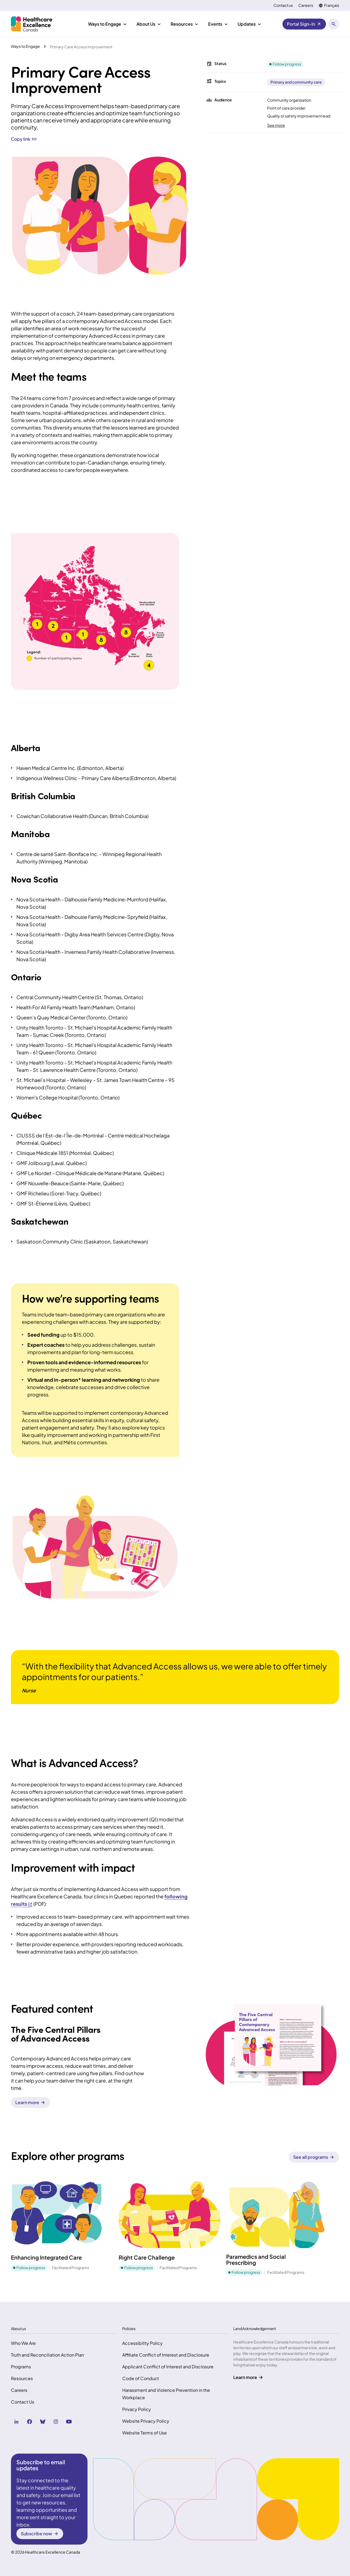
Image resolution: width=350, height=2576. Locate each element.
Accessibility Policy (142, 2343)
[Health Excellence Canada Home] (31, 24)
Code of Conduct (140, 2378)
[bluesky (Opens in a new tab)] (42, 2421)
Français (331, 5)
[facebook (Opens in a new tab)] (29, 2421)
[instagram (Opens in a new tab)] (55, 2421)
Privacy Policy (136, 2409)
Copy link (24, 139)
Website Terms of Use (144, 2433)
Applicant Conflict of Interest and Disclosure (168, 2366)
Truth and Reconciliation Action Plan (47, 2355)
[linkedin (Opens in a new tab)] (16, 2421)
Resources (22, 2378)
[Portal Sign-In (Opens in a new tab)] (304, 24)
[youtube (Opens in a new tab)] (68, 2421)
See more (276, 125)
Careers (305, 5)
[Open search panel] (333, 24)
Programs (21, 2366)
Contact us (283, 5)
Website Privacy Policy (145, 2421)
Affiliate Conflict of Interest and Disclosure (165, 2355)
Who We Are (23, 2343)
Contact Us (22, 2402)
